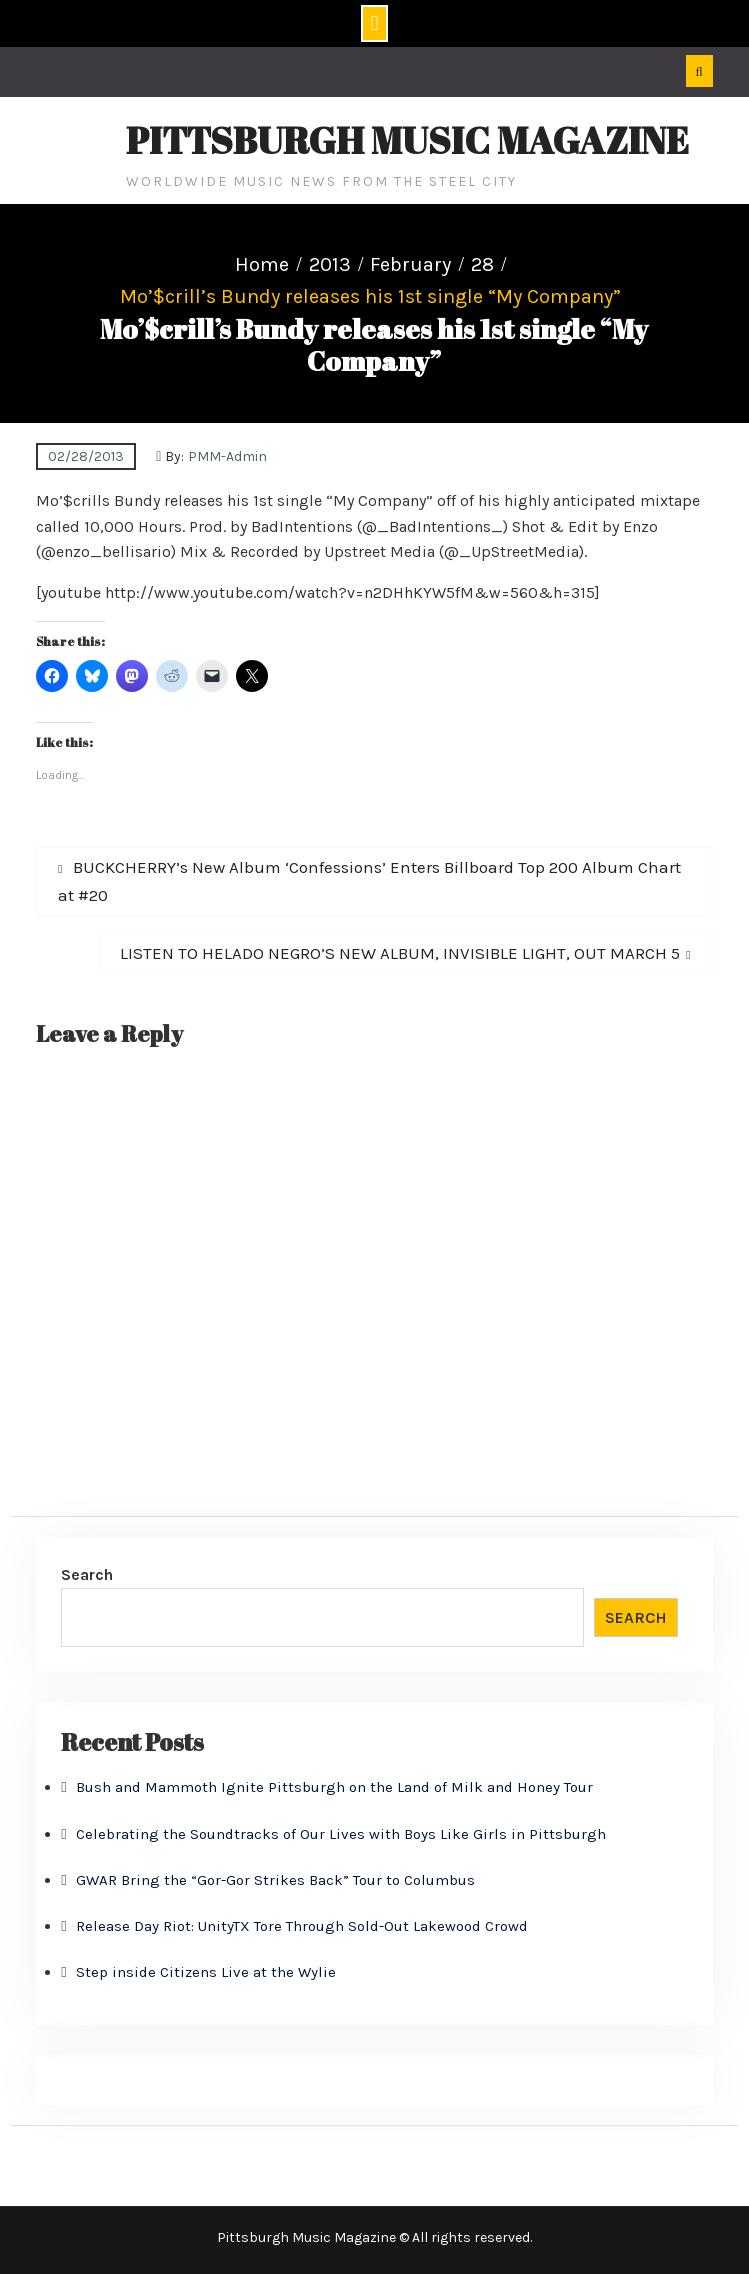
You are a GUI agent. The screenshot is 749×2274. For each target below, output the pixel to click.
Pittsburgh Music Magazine (407, 140)
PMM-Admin (227, 456)
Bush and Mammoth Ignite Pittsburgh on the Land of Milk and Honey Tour (334, 1787)
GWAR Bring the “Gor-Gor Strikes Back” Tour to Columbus (275, 1880)
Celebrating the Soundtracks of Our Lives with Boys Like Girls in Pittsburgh (341, 1834)
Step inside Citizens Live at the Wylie (206, 1972)
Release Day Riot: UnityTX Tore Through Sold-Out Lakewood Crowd (302, 1926)
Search (87, 1574)
